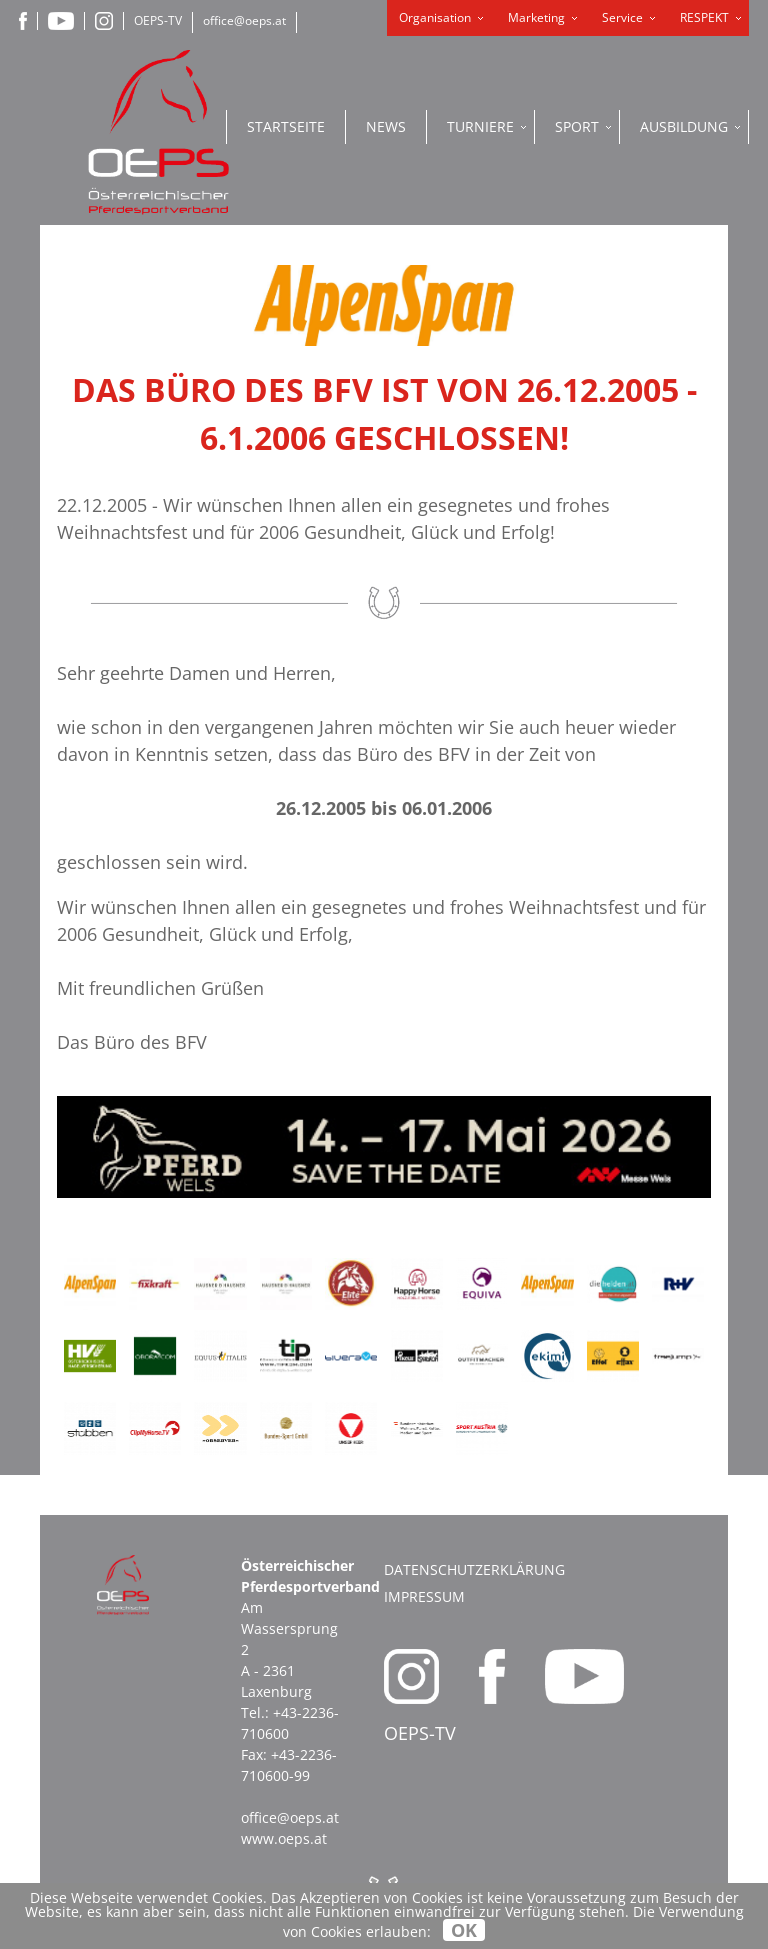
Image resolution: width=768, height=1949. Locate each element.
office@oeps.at (244, 20)
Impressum (424, 1596)
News (386, 126)
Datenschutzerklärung (474, 1569)
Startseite (286, 126)
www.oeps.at (284, 1838)
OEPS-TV (158, 20)
